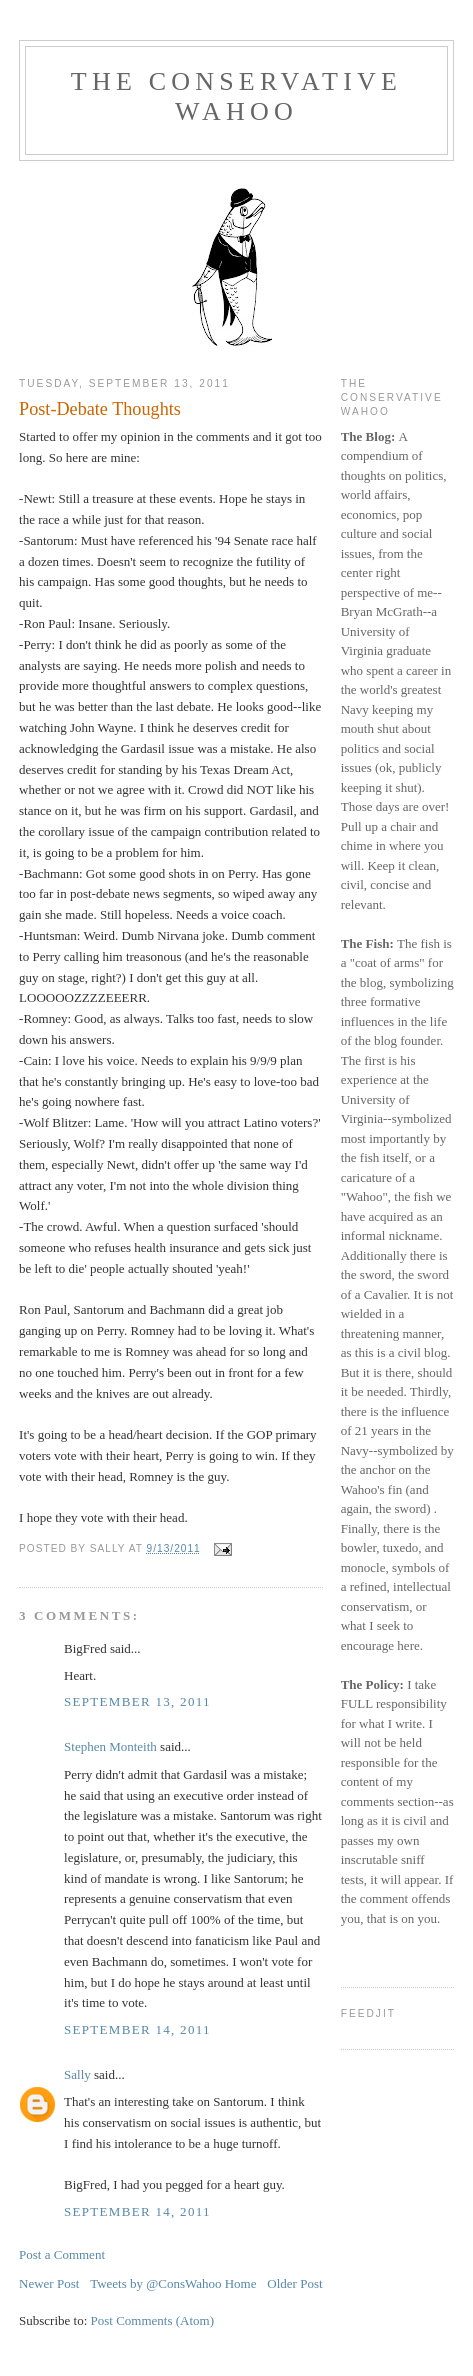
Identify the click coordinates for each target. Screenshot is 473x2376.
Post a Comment (62, 2254)
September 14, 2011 (137, 2029)
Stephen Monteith (110, 1746)
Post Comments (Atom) (153, 2320)
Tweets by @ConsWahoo (155, 2283)
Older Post (294, 2283)
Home (241, 2283)
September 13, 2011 (137, 1701)
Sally (77, 2074)
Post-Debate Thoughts (100, 409)
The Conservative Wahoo (236, 96)
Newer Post (49, 2283)
